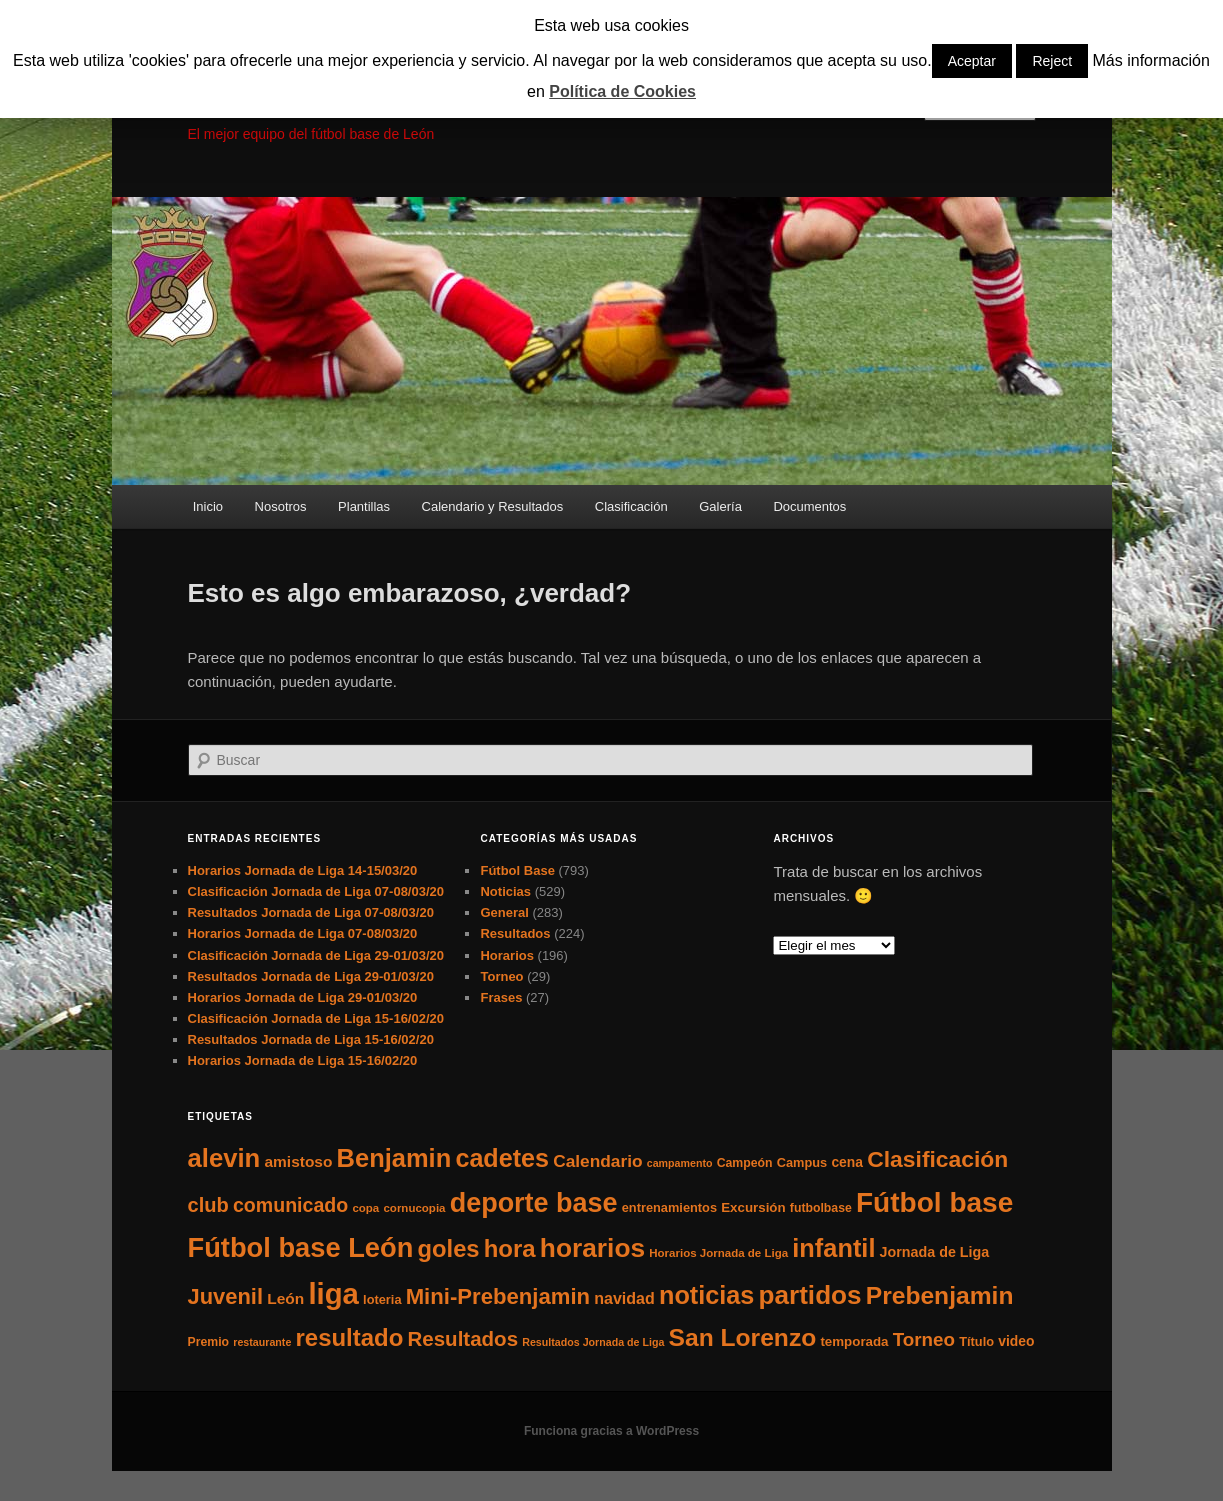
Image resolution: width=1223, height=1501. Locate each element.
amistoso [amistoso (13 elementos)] (298, 1161)
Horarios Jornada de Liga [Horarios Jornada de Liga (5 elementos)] (718, 1253)
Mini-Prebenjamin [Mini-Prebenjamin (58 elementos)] (498, 1296)
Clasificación (631, 506)
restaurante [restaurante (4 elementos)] (262, 1342)
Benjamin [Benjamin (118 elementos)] (394, 1158)
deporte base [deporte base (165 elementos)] (534, 1203)
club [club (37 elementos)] (208, 1205)
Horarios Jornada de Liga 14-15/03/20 (303, 870)
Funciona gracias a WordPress (611, 1431)
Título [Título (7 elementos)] (976, 1341)
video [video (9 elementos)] (1016, 1341)
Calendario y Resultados (493, 506)
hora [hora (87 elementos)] (510, 1248)
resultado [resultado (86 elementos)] (349, 1337)
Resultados (515, 933)
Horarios (506, 955)
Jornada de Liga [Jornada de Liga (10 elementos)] (935, 1252)
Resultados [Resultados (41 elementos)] (462, 1338)
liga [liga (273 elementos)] (333, 1293)
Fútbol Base (517, 870)
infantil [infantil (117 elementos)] (833, 1248)
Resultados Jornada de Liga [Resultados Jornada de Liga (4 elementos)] (593, 1342)
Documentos (809, 506)
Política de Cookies (622, 91)
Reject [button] (1052, 61)
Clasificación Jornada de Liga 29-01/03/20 (316, 955)
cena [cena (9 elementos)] (847, 1162)
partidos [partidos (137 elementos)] (810, 1295)
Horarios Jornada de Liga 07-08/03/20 (303, 933)
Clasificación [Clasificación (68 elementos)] (937, 1159)
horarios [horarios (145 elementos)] (592, 1248)
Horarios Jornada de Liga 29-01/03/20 (303, 997)
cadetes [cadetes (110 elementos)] (502, 1158)
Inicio (208, 506)
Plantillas (364, 506)
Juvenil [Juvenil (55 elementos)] (226, 1296)
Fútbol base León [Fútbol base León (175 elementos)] (301, 1247)
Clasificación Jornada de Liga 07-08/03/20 (316, 891)
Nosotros (281, 506)
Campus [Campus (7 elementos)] (802, 1162)
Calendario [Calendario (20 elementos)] (597, 1161)
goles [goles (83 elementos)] (449, 1248)
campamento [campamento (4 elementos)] (680, 1163)
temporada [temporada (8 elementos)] (854, 1341)
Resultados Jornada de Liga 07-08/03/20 (311, 912)
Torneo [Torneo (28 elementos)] (924, 1339)
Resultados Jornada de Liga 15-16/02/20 (311, 1039)
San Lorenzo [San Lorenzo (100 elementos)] (743, 1337)
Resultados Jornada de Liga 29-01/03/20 (311, 976)
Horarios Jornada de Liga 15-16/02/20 (303, 1060)
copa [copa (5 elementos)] (365, 1208)
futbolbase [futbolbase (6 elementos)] (821, 1208)
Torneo (501, 976)
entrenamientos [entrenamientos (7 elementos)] (669, 1207)
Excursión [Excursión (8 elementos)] (753, 1207)
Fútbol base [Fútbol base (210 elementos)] (934, 1202)
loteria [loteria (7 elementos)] (382, 1299)
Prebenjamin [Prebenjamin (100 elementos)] (940, 1295)
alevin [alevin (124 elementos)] (224, 1158)
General (504, 912)
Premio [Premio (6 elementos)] (209, 1342)
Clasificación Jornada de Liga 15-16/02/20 (316, 1018)
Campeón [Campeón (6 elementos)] (745, 1163)
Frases (501, 997)
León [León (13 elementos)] (285, 1298)
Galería (720, 506)
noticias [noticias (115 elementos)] (706, 1295)
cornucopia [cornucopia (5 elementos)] (414, 1208)
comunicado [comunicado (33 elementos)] (290, 1205)
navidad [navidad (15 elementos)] (624, 1298)
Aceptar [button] (972, 61)
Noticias (505, 891)
